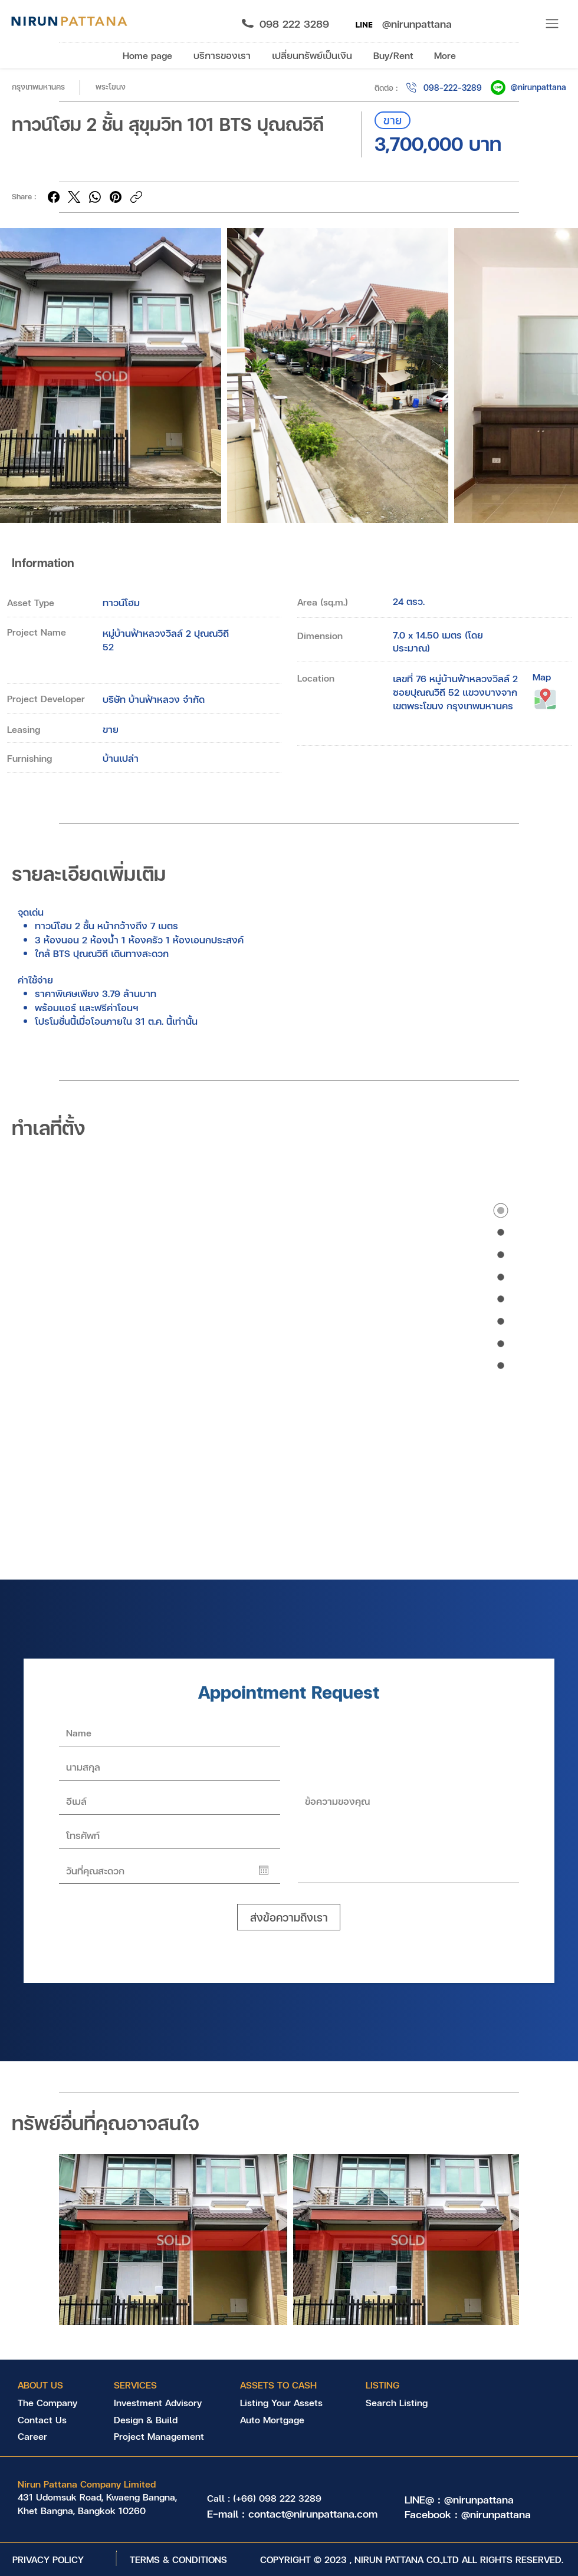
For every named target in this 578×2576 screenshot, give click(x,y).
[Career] (50, 2436)
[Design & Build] (158, 2420)
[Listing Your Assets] (287, 2403)
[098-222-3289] (443, 88)
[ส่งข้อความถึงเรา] (288, 1917)
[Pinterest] (115, 197)
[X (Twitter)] (74, 197)
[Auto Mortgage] (284, 2420)
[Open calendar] (263, 1870)
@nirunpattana (538, 87)
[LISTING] (407, 2385)
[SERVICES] (143, 2385)
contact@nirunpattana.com (312, 2513)
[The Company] (50, 2403)
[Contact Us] (50, 2420)
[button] (552, 23)
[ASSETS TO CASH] (278, 2385)
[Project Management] (161, 2436)
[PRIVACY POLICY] (48, 2559)
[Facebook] (54, 197)
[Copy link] (136, 197)
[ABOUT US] (47, 2385)
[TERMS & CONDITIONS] (178, 2559)
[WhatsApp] (95, 197)
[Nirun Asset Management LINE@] (364, 24)
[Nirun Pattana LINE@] (498, 87)
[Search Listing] (413, 2403)
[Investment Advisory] (158, 2403)
